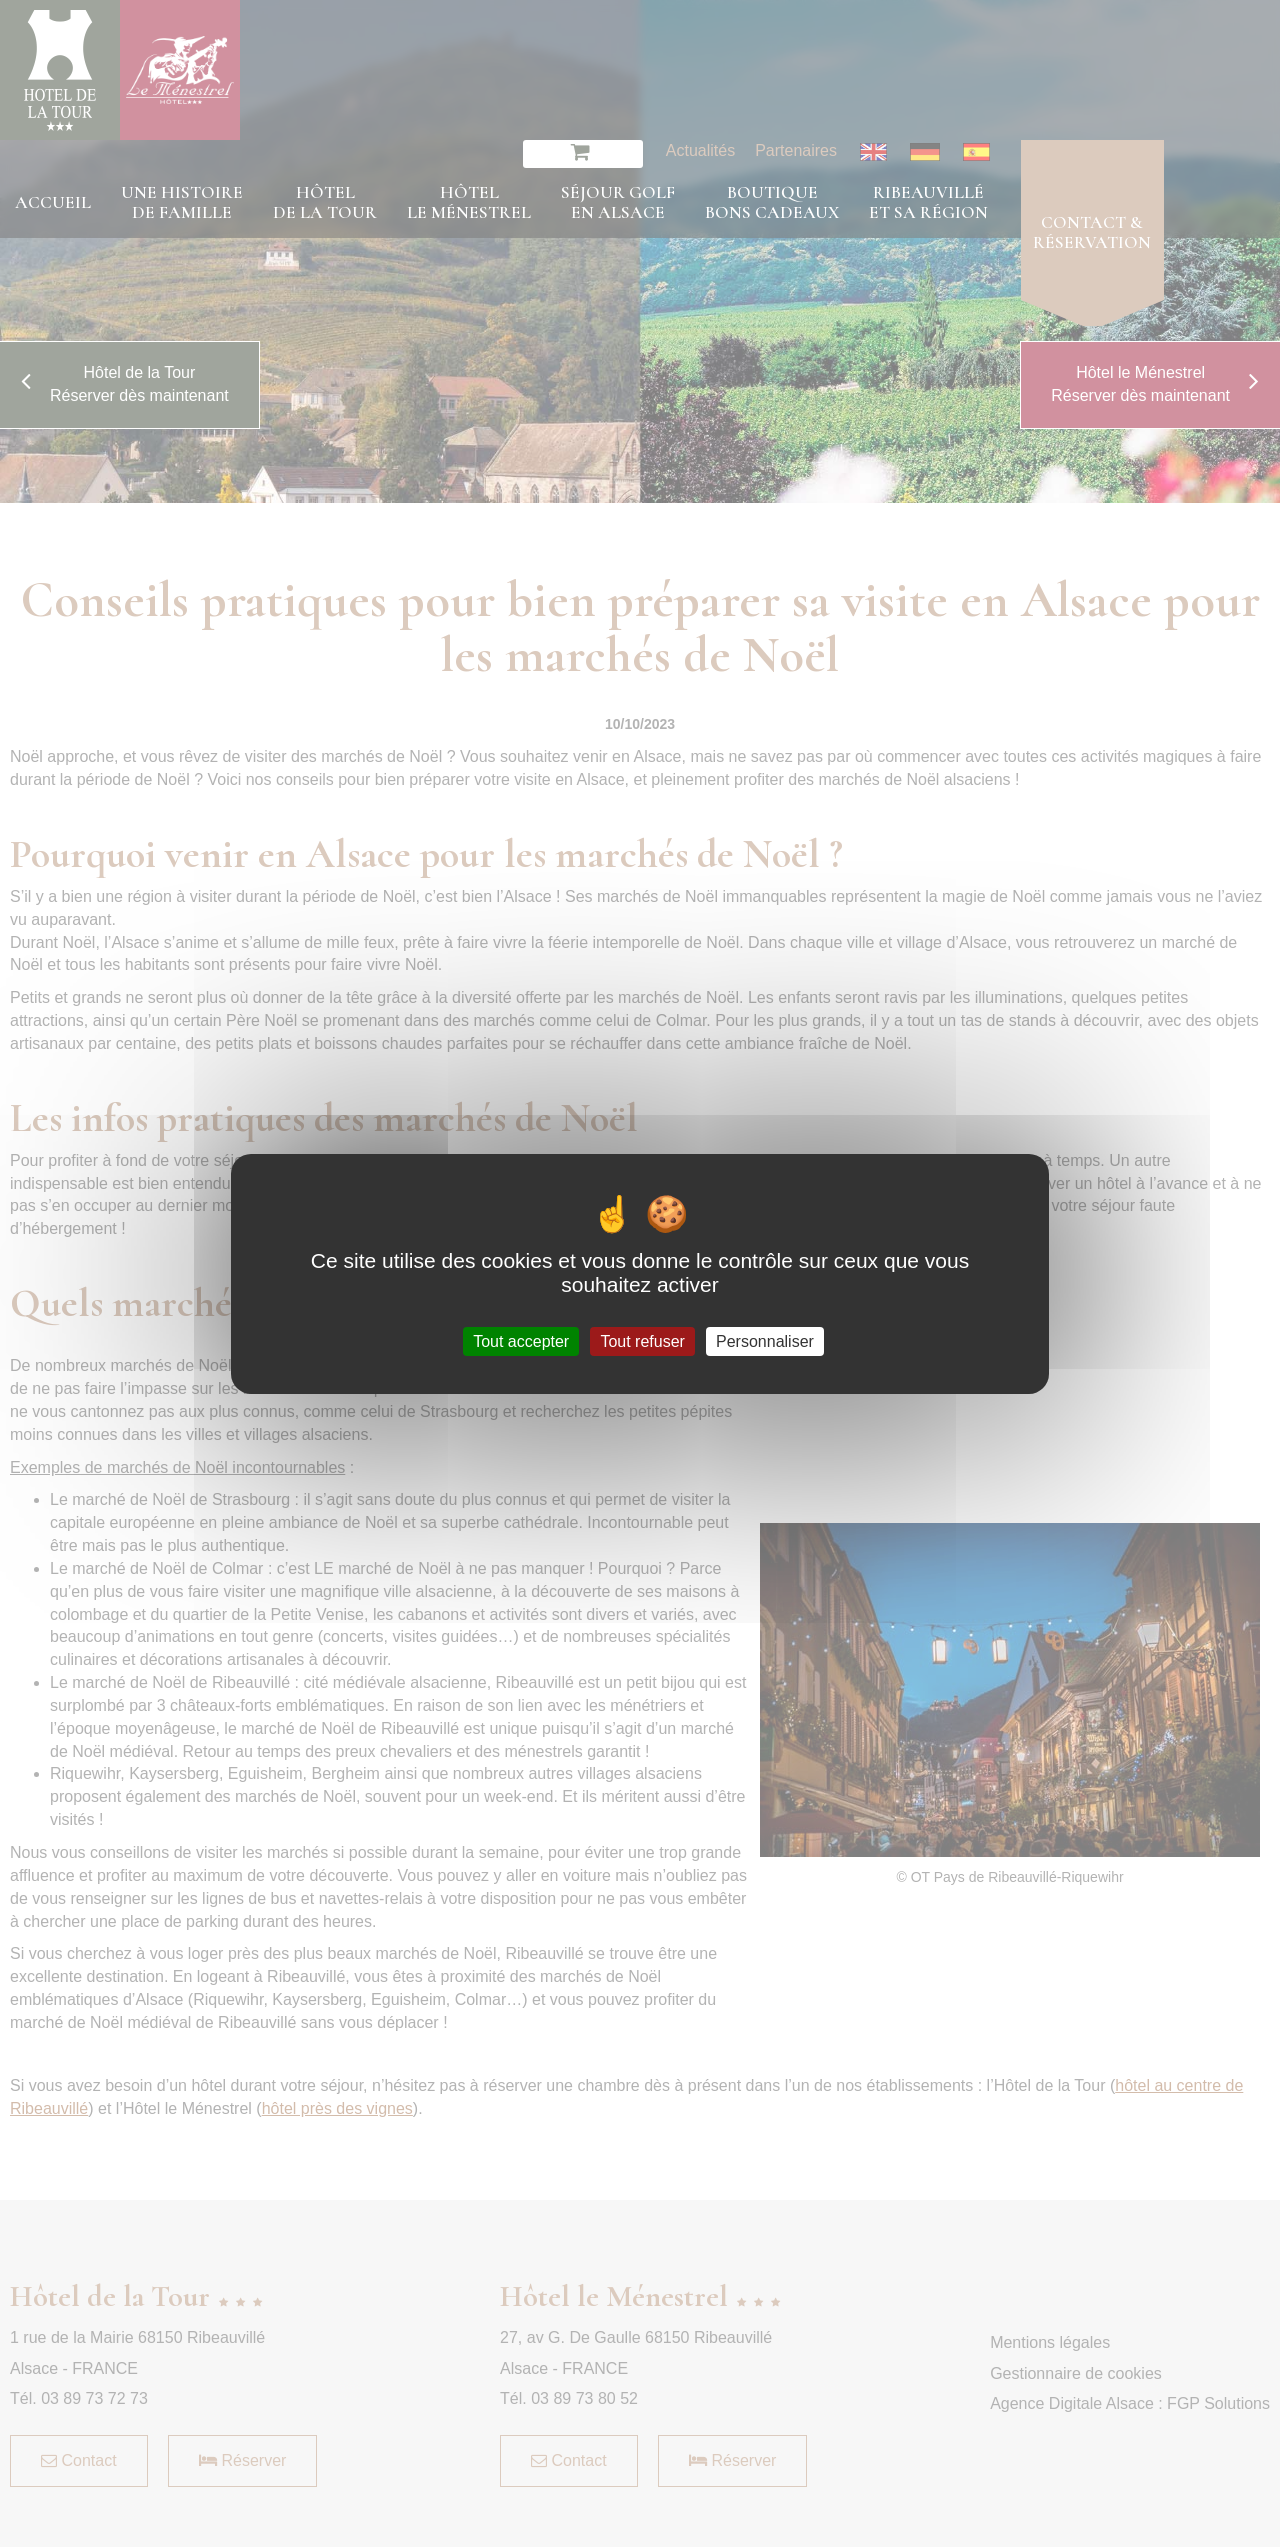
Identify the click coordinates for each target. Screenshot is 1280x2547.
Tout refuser (642, 1340)
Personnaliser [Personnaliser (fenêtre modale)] (765, 1340)
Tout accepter (521, 1340)
